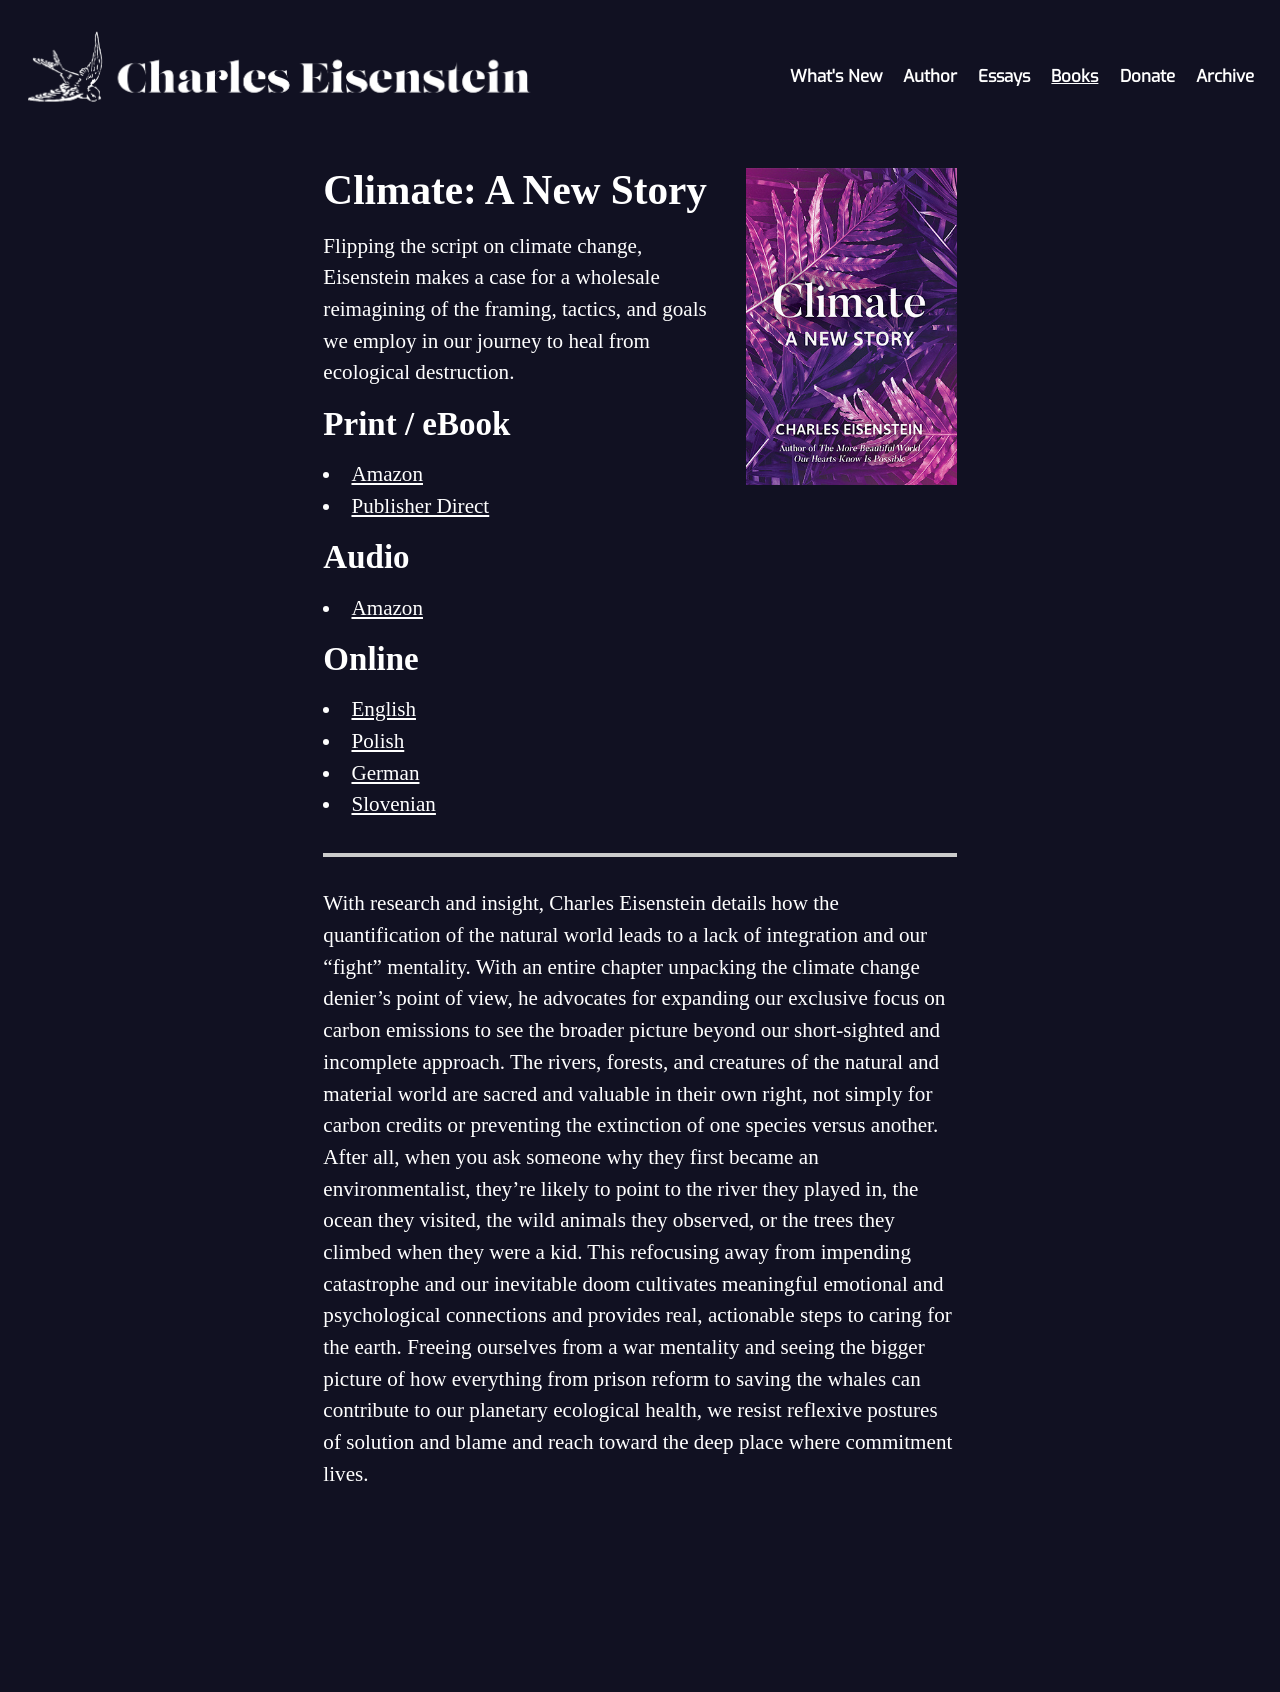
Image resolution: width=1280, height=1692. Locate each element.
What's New (836, 76)
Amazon (387, 474)
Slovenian (393, 804)
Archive (1225, 76)
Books (1074, 76)
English (383, 709)
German (385, 773)
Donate (1147, 76)
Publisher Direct (420, 506)
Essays (1004, 76)
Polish (377, 741)
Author (930, 76)
